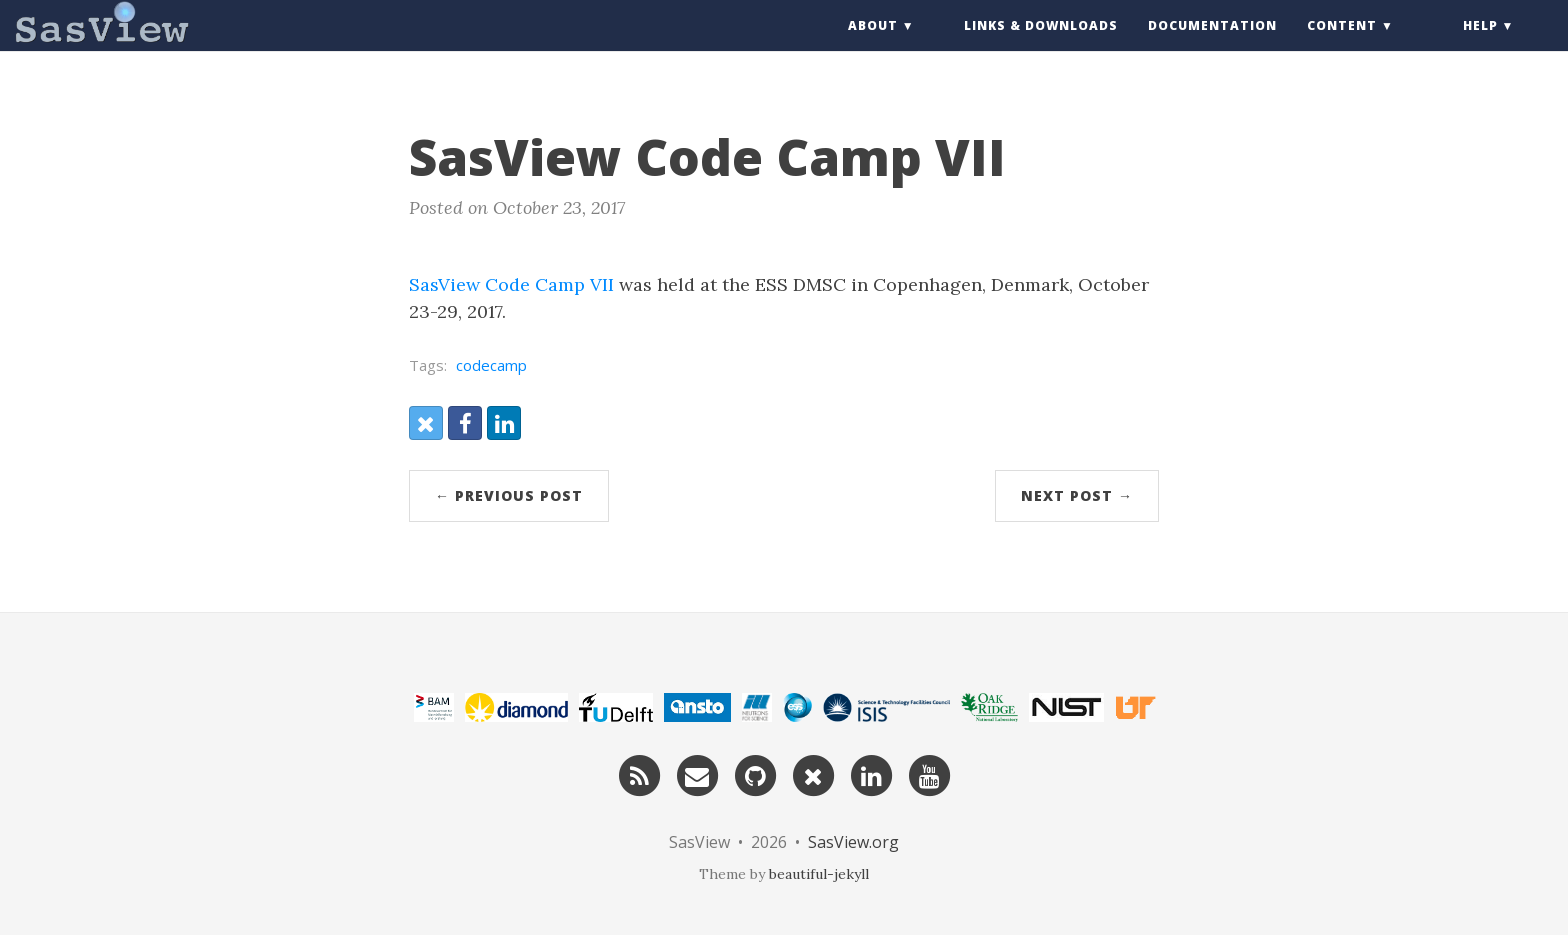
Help (1480, 44)
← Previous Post (509, 495)
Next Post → (1077, 495)
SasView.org (853, 842)
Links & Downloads (1041, 44)
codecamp (491, 365)
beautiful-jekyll (819, 874)
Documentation (1212, 44)
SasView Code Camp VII (511, 284)
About (873, 44)
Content (1342, 44)
